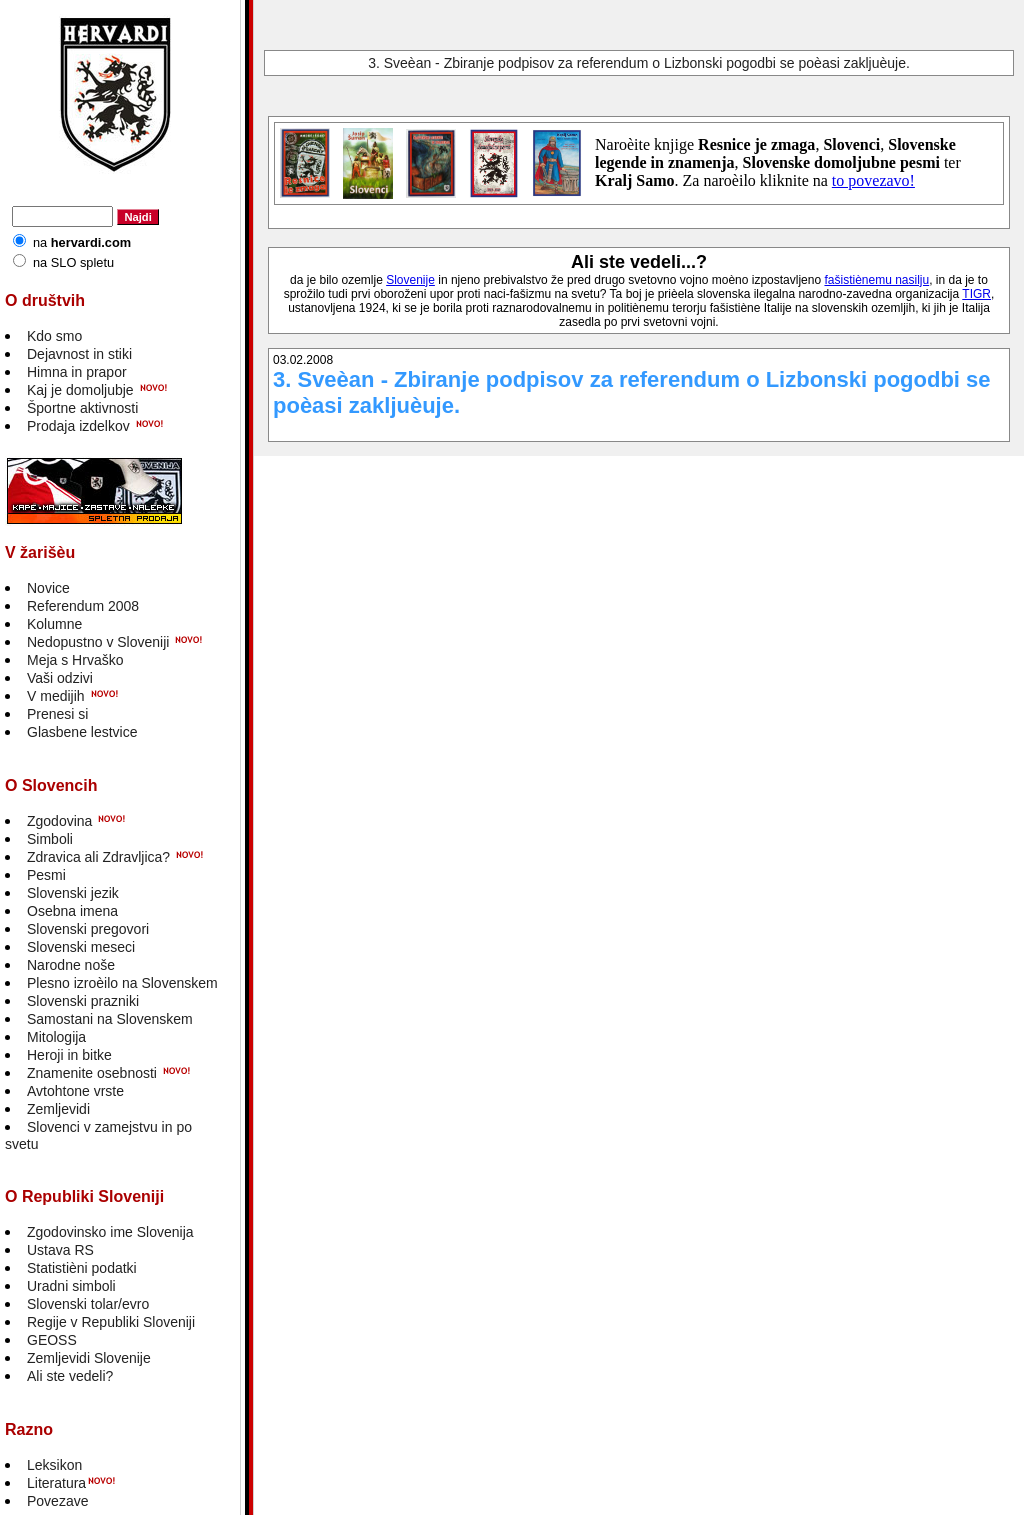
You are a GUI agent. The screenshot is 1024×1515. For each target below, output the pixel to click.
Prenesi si (57, 714)
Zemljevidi (58, 1109)
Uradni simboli (71, 1286)
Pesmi (46, 875)
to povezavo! (873, 180)
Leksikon (54, 1465)
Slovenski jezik (73, 893)
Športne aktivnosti (82, 408)
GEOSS (52, 1340)
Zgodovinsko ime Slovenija (110, 1232)
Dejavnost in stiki (79, 354)
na (82, 242)
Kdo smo (54, 336)
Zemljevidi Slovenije (89, 1358)
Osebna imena (72, 911)
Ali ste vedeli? (70, 1376)
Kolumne (54, 624)
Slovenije (410, 280)
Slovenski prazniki (83, 1001)
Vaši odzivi (60, 678)
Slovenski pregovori (88, 929)
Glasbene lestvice (82, 732)
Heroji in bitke (69, 1055)
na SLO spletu (73, 262)
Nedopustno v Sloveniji (98, 642)
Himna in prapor (77, 372)
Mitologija (56, 1037)
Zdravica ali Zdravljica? (98, 857)
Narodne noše (71, 965)
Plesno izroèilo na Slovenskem (122, 983)
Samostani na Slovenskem (110, 1019)
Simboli (50, 839)
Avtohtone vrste (75, 1091)
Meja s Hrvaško (75, 660)
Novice (48, 588)
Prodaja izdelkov (78, 426)
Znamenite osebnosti (92, 1073)
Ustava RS (60, 1250)
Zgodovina (59, 821)
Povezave (57, 1501)
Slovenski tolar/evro (88, 1304)
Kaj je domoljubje (80, 390)
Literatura (56, 1483)
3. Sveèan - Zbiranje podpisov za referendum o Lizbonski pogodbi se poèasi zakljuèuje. (639, 63)
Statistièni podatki (82, 1268)
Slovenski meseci (81, 947)
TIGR (976, 294)
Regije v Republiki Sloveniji (111, 1322)
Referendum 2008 (83, 606)
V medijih (56, 696)
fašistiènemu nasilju (876, 280)
